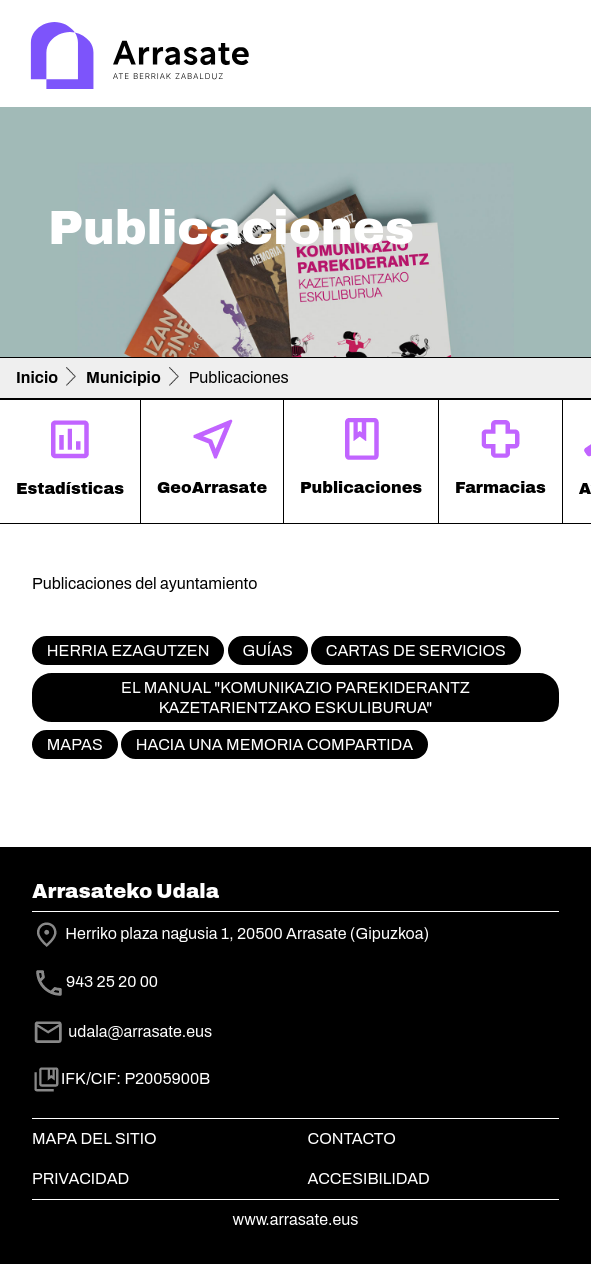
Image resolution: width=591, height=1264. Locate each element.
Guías (267, 650)
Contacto (352, 1138)
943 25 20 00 (112, 982)
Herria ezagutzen (128, 650)
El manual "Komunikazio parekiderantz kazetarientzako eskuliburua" (295, 697)
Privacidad (80, 1178)
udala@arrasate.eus (122, 1031)
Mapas (75, 744)
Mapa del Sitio (94, 1138)
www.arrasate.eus (296, 1219)
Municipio (123, 377)
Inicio (37, 377)
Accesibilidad (369, 1178)
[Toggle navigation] (547, 58)
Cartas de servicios (416, 650)
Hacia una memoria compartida (274, 744)
